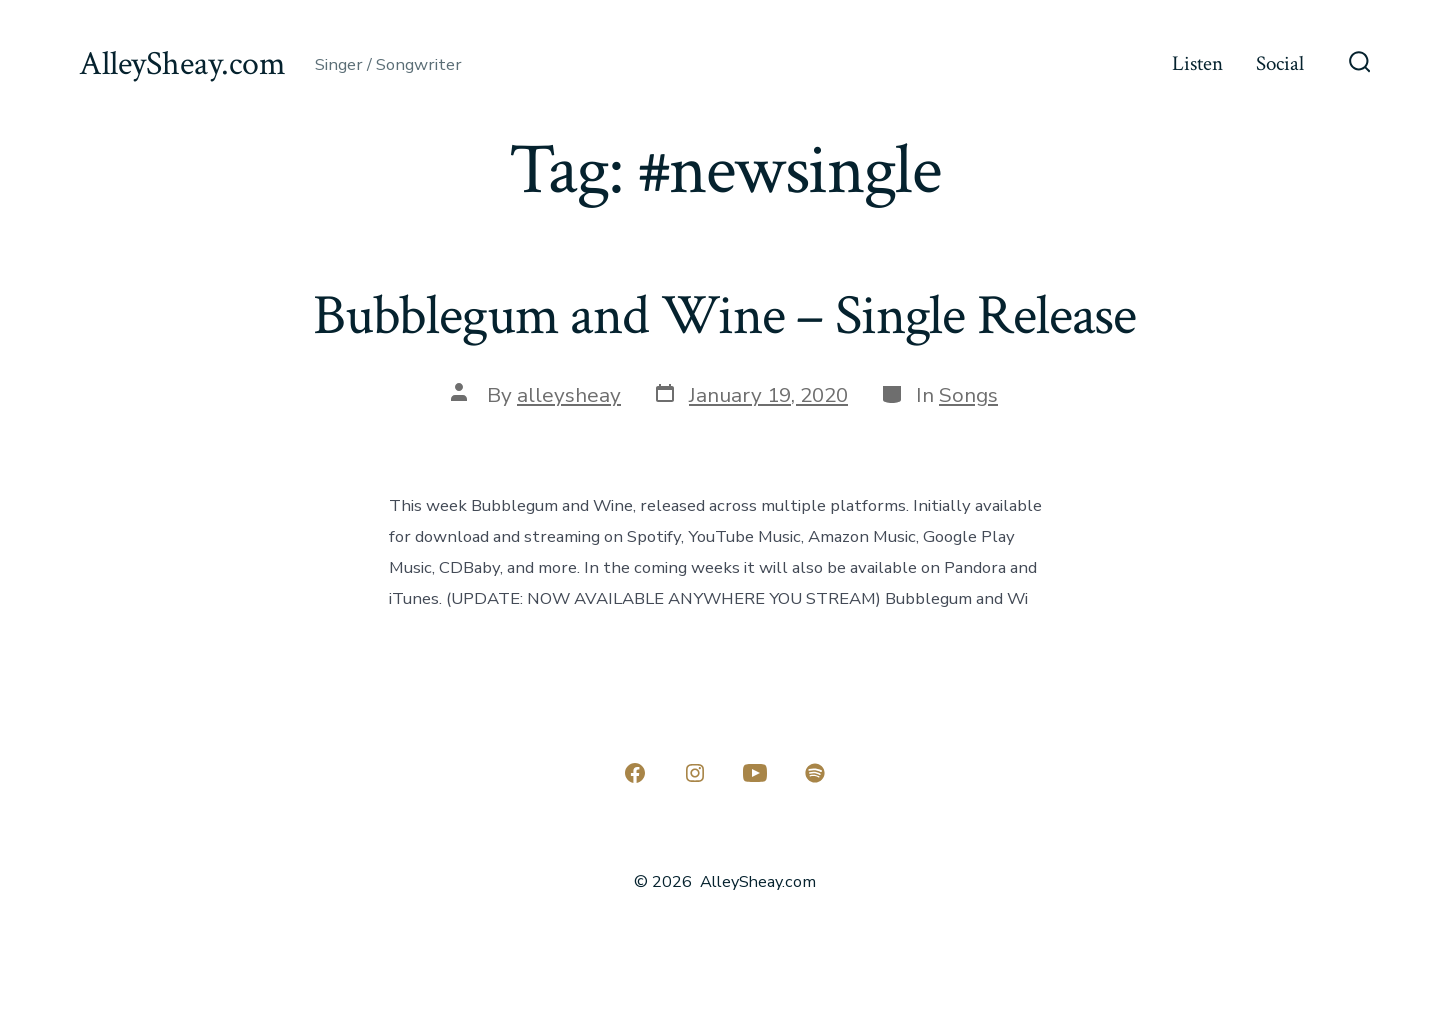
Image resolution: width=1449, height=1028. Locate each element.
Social (1280, 63)
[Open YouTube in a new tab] (755, 773)
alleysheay (569, 395)
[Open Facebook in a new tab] (635, 773)
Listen (1197, 63)
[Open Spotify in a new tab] (815, 773)
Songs (968, 395)
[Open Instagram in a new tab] (695, 773)
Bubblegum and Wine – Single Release (724, 316)
